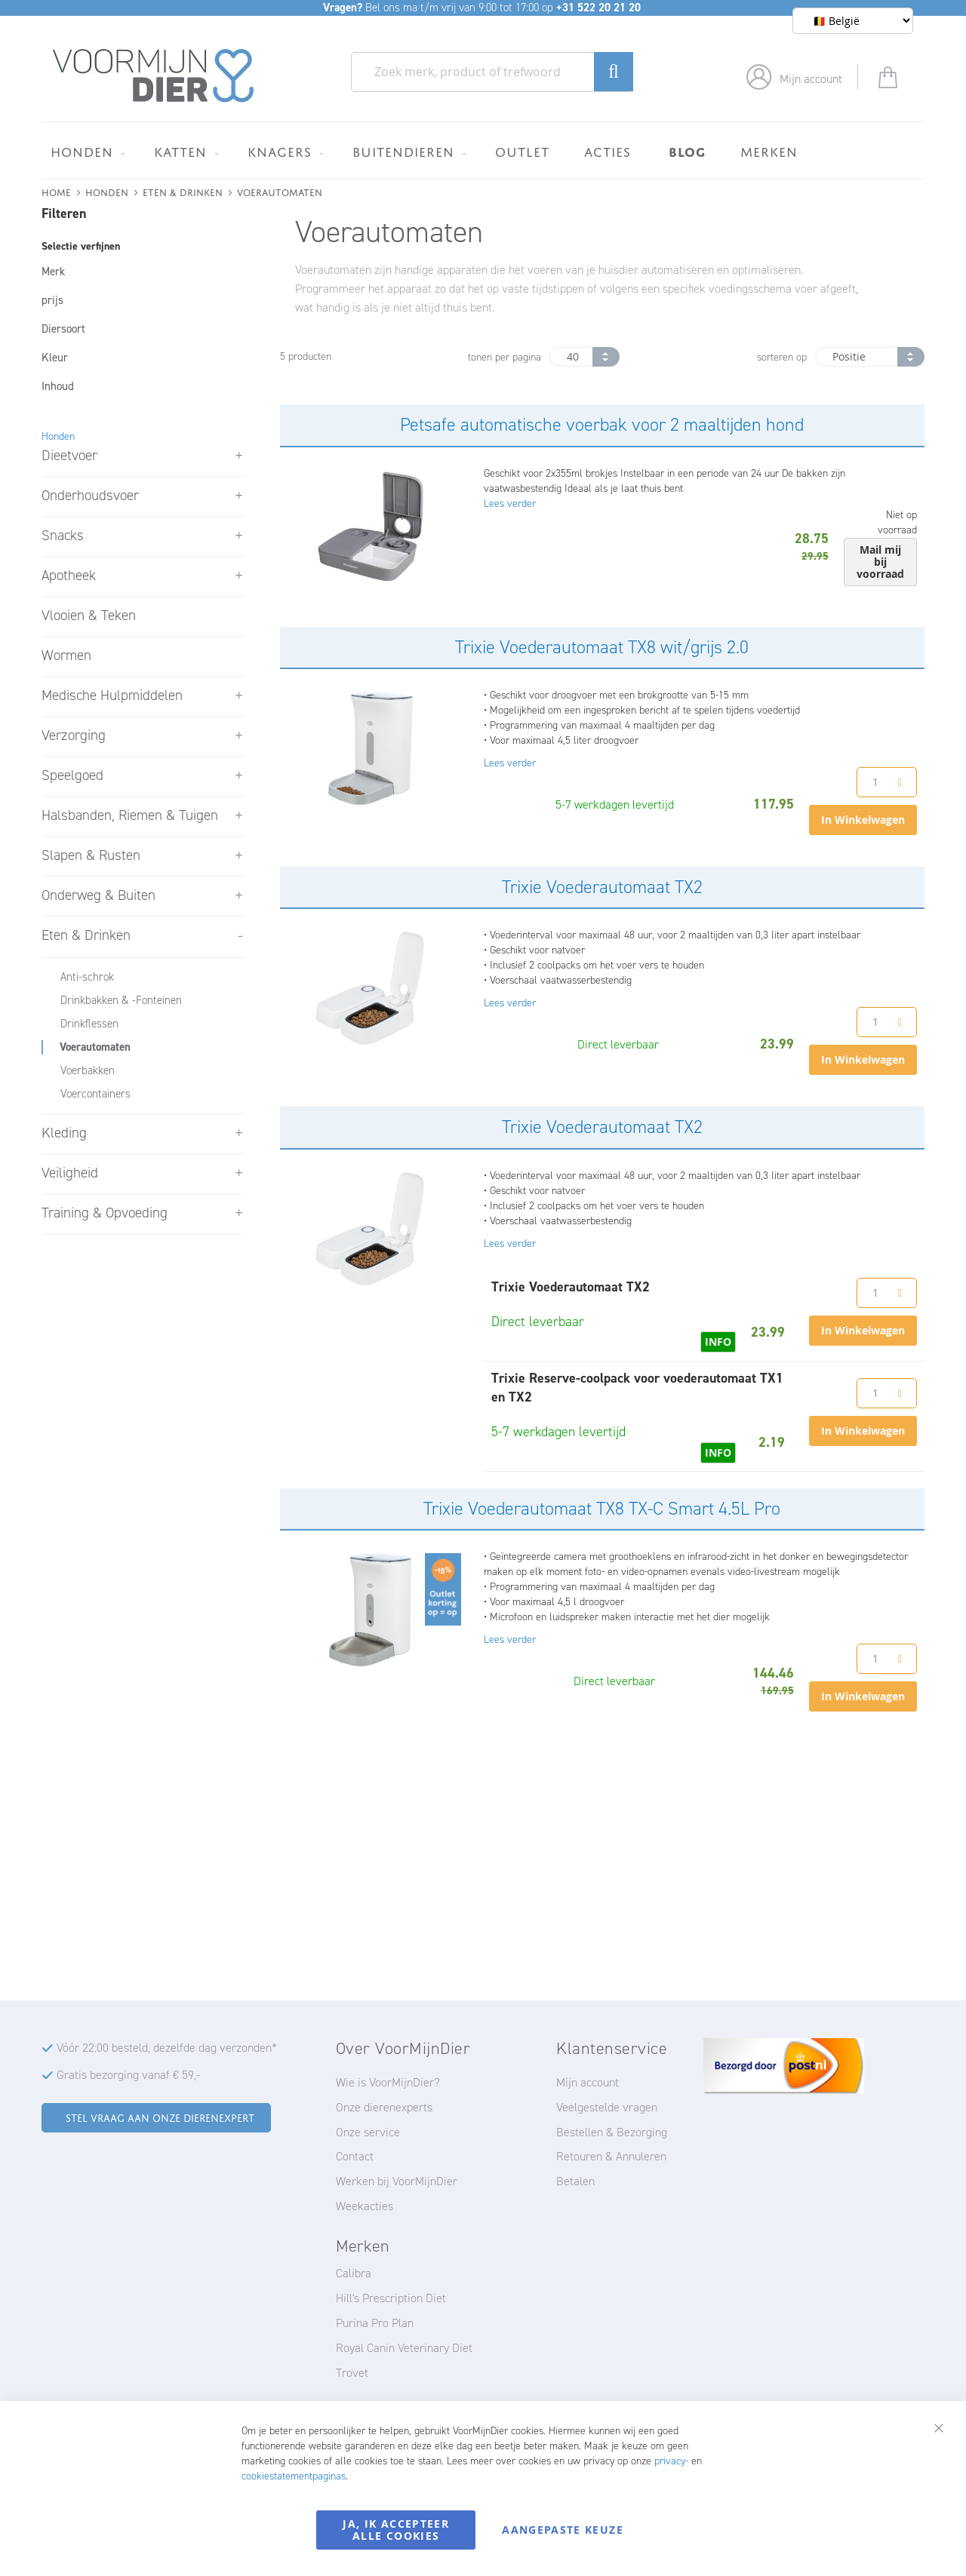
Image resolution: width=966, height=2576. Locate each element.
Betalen (575, 2181)
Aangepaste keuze (562, 2529)
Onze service (368, 2132)
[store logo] (153, 76)
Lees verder (510, 503)
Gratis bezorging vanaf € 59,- (128, 2075)
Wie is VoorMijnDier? (388, 2082)
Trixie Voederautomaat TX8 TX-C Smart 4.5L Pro (601, 1509)
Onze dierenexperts (384, 2107)
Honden (106, 191)
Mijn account (811, 79)
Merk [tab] (53, 271)
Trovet (352, 2373)
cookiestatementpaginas (294, 2476)
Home (56, 191)
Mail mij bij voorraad (880, 561)
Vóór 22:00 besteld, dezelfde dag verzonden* (167, 2048)
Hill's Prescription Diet (391, 2298)
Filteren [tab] (64, 213)
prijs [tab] (52, 300)
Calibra (353, 2273)
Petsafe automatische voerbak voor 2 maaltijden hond (602, 425)
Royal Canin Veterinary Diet (404, 2348)
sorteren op (782, 357)
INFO (718, 1341)
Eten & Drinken (183, 191)
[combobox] (492, 72)
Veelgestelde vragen (606, 2107)
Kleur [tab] (55, 357)
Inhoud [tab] (58, 386)
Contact (355, 2156)
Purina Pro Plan (375, 2323)
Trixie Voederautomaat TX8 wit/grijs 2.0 (602, 647)
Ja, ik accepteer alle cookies (396, 2529)
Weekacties (364, 2206)
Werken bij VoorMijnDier (396, 2181)
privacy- (671, 2461)
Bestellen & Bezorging (611, 2132)
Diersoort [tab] (63, 328)
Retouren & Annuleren (611, 2156)
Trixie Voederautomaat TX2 (602, 887)
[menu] (483, 150)
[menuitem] (85, 151)
